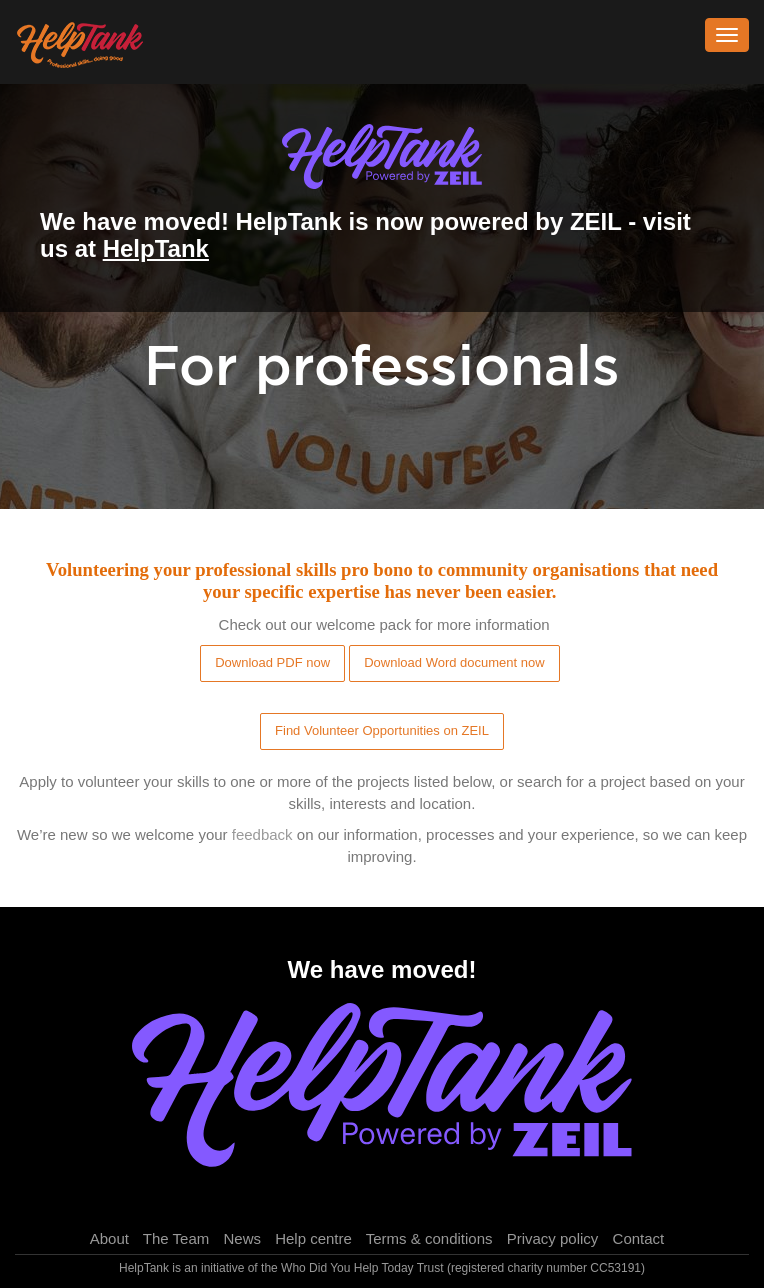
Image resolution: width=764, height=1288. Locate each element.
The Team (176, 1238)
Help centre (313, 1238)
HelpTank (156, 248)
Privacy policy (553, 1238)
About (109, 1238)
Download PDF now (272, 662)
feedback (262, 834)
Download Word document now (454, 662)
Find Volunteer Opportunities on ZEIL (382, 730)
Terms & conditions (429, 1238)
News (242, 1238)
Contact (639, 1238)
